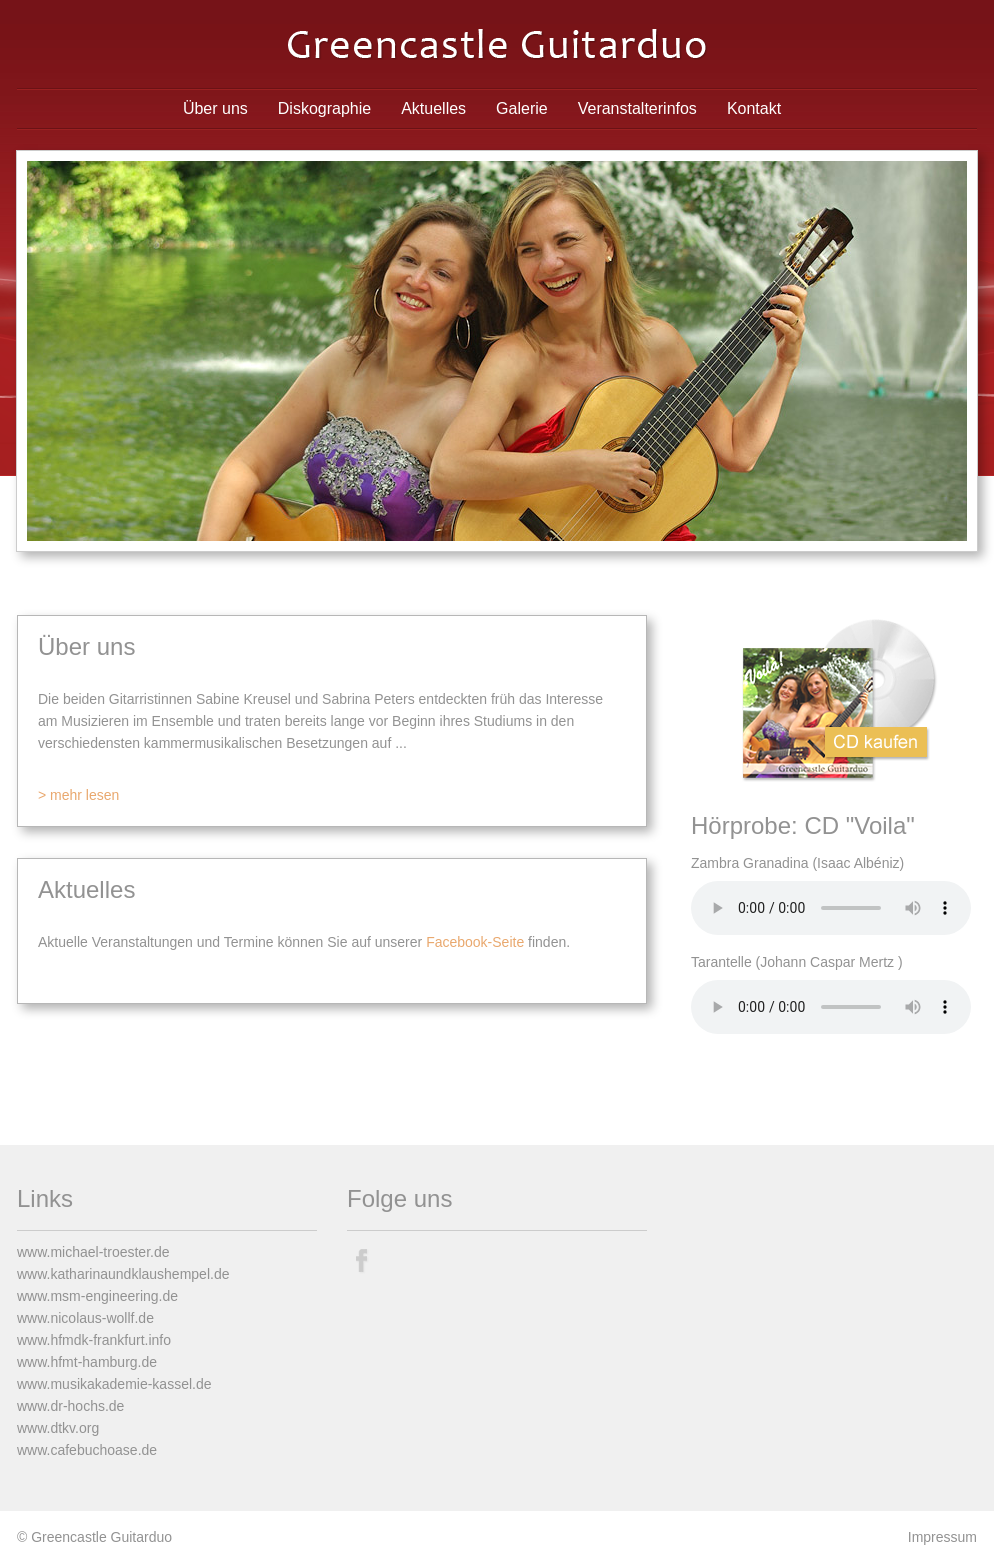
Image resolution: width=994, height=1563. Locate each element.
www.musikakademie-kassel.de (114, 1384)
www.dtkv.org (58, 1428)
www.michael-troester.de (93, 1252)
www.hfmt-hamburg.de (87, 1362)
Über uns (215, 108)
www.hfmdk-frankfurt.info (94, 1340)
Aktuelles (433, 108)
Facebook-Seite (475, 942)
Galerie (522, 108)
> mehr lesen (78, 795)
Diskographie (324, 108)
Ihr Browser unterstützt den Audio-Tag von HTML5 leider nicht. (831, 908)
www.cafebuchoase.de (87, 1450)
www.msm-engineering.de (97, 1296)
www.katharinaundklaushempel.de (123, 1274)
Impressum (942, 1537)
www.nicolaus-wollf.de (85, 1318)
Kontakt (754, 108)
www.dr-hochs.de (70, 1406)
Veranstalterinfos (637, 108)
